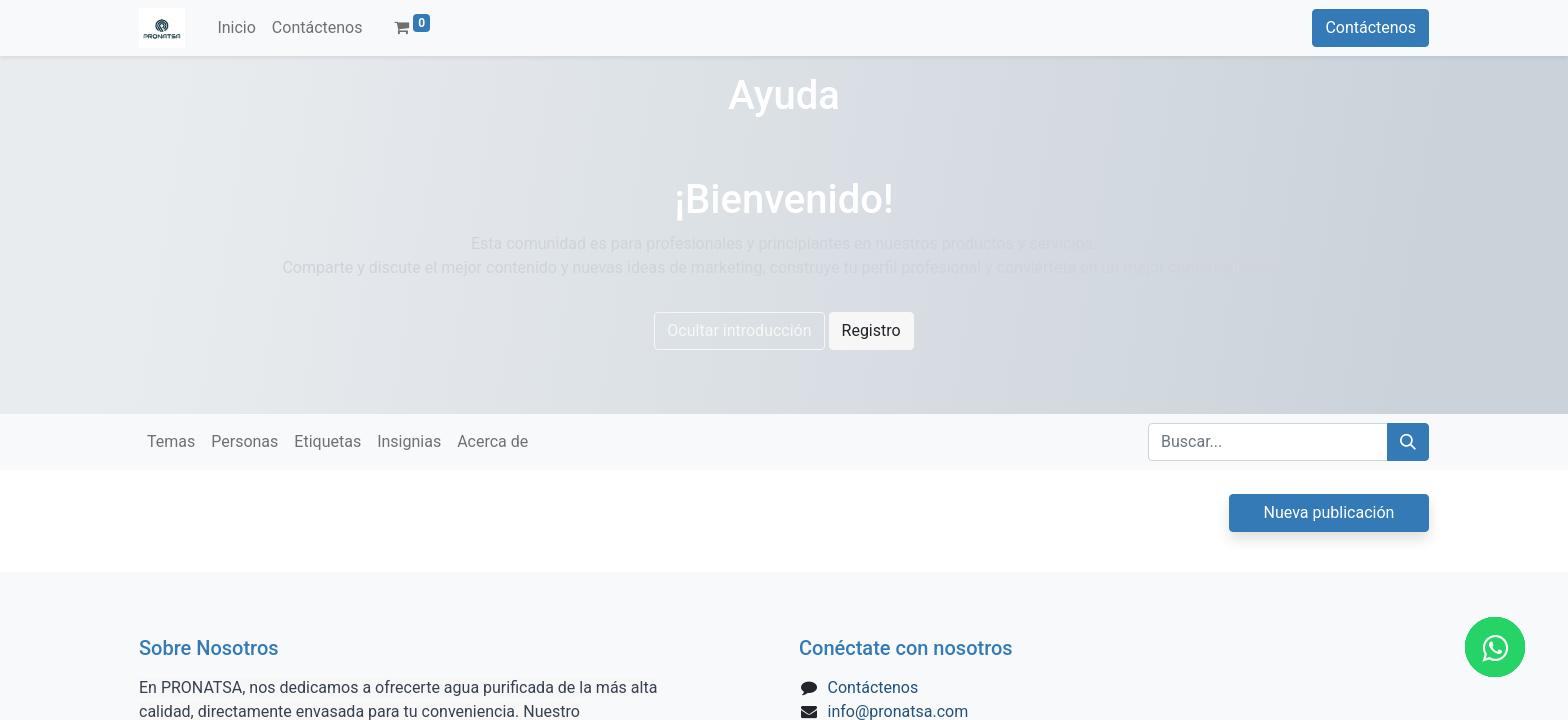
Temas (171, 441)
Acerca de (492, 441)
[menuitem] (236, 28)
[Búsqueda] (1408, 442)
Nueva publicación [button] (1329, 512)
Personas (244, 441)
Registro (871, 330)
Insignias (409, 441)
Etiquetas (327, 441)
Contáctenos (1370, 27)
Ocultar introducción (739, 330)
